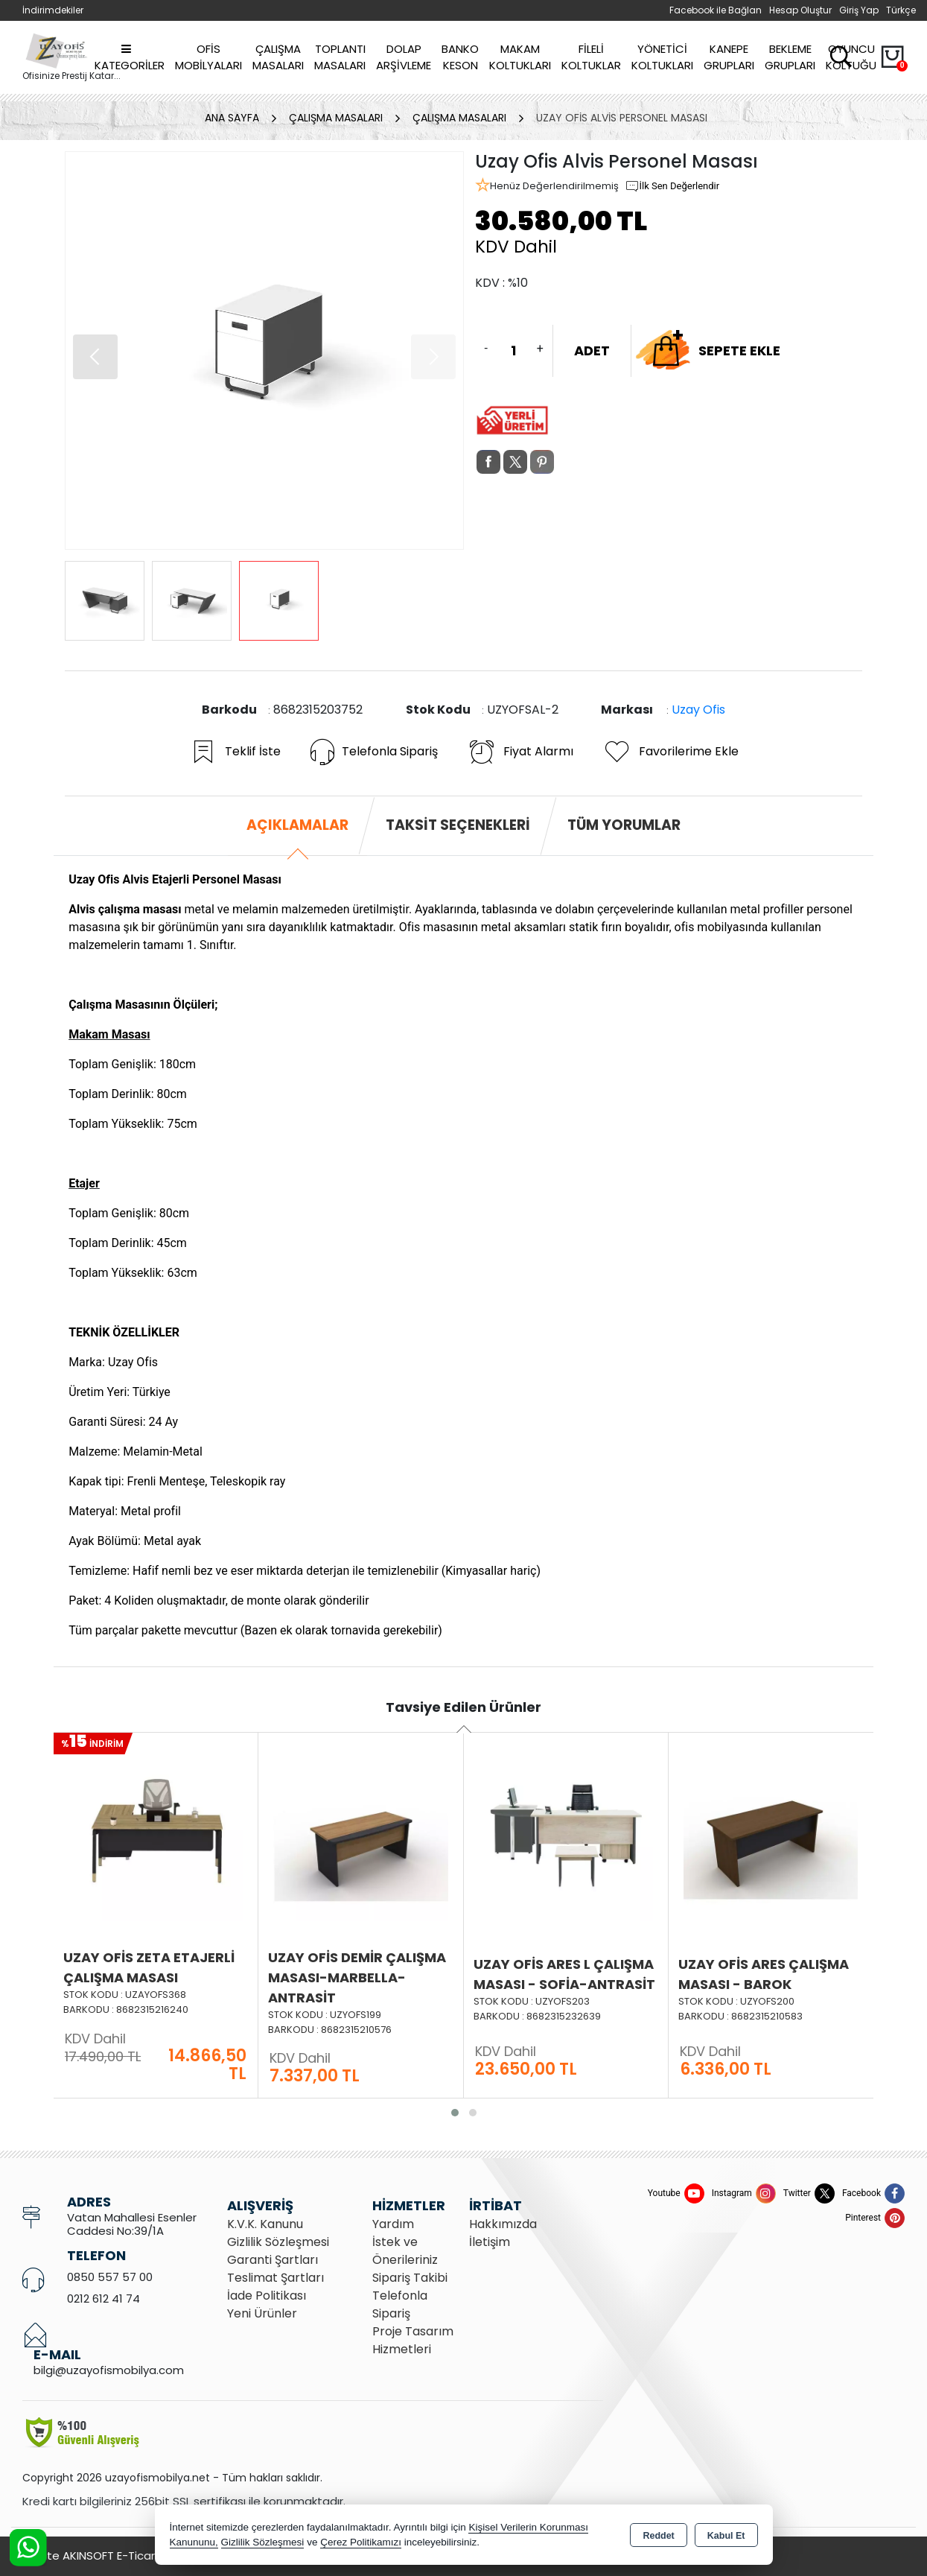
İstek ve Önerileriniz (405, 2250)
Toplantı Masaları (340, 57)
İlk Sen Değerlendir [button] (672, 186)
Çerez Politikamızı (360, 2542)
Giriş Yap (859, 10)
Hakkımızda (503, 2224)
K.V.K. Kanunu (265, 2224)
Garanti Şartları (272, 2259)
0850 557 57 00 (110, 2277)
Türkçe (901, 10)
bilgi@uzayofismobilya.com (109, 2370)
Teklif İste (235, 751)
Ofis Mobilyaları (208, 57)
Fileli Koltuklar (591, 57)
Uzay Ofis (698, 709)
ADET (592, 350)
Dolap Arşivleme (403, 57)
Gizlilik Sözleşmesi (278, 2241)
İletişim (489, 2241)
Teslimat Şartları (275, 2277)
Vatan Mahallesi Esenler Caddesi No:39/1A (132, 2224)
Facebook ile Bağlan (715, 10)
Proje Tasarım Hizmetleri (412, 2340)
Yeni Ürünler (262, 2313)
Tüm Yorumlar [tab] (624, 825)
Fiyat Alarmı (520, 751)
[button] (95, 356)
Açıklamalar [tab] (297, 825)
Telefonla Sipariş (374, 751)
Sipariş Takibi (409, 2277)
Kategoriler (130, 58)
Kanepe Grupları (729, 57)
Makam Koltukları (520, 57)
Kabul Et (726, 2536)
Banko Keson (460, 57)
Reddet (658, 2536)
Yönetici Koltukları (662, 57)
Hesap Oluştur (800, 10)
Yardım (393, 2224)
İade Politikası (266, 2295)
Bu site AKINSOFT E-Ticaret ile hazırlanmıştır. (141, 2555)
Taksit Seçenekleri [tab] (458, 825)
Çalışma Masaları (278, 57)
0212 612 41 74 (103, 2298)
